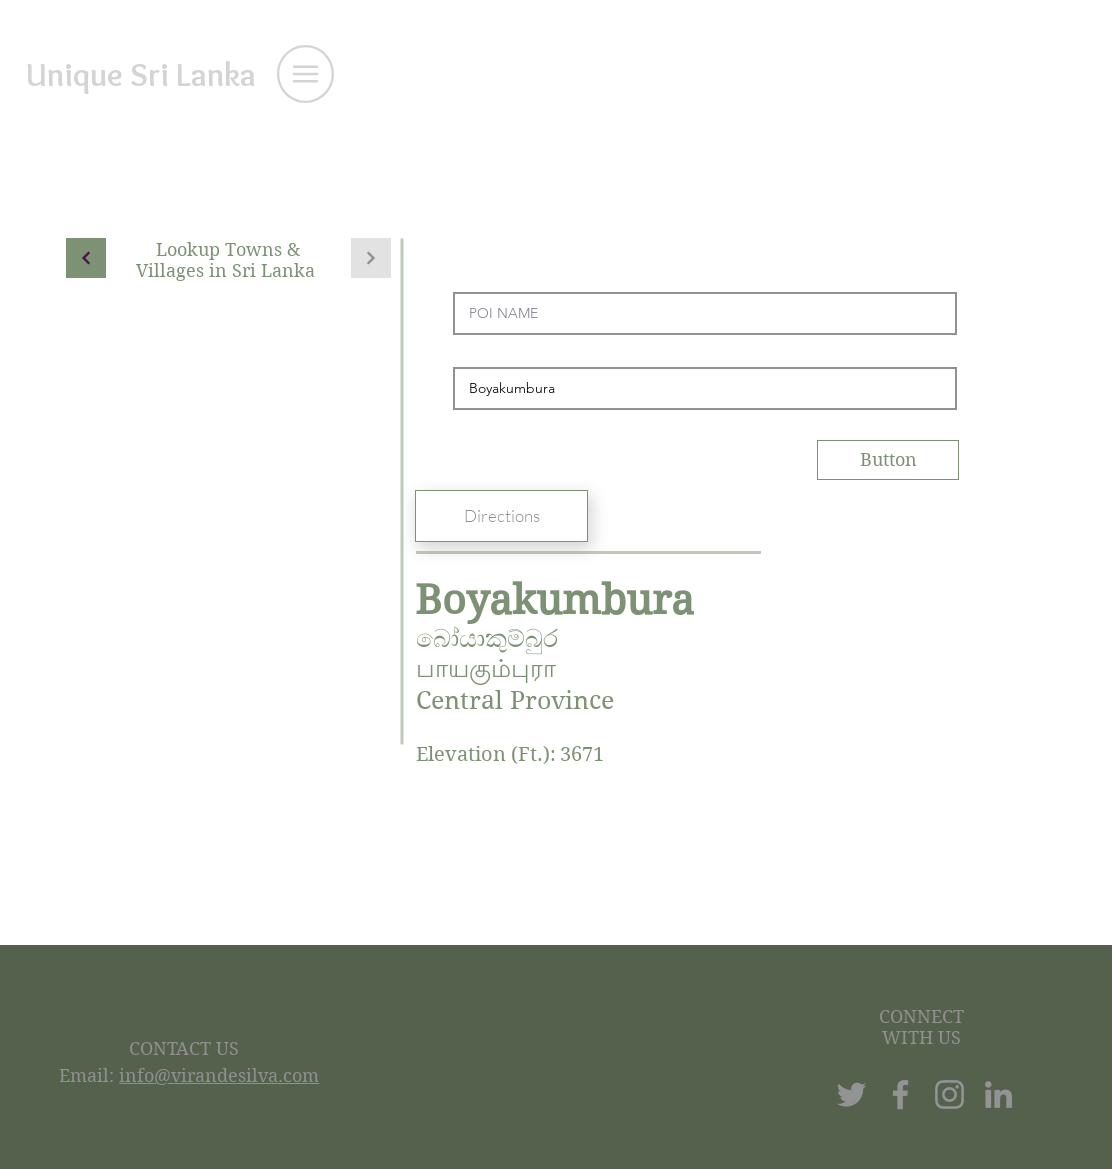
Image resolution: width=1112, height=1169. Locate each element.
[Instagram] (949, 1094)
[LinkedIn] (998, 1094)
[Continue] (86, 258)
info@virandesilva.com (219, 1075)
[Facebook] (900, 1094)
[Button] (888, 460)
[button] (305, 74)
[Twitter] (851, 1094)
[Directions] (501, 516)
